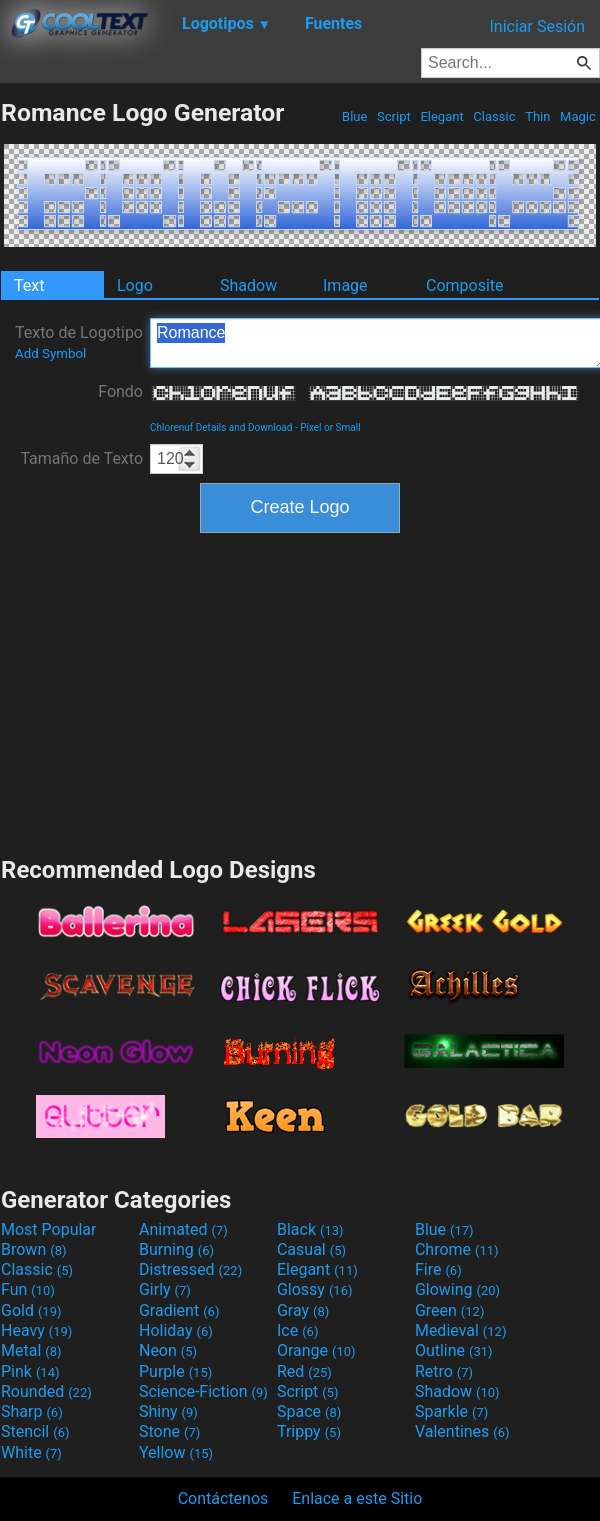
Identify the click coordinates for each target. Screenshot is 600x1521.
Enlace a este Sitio (357, 1498)
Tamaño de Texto (81, 458)
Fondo (120, 391)
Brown (33, 1249)
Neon (168, 1350)
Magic (578, 116)
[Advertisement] (300, 692)
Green (450, 1310)
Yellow (176, 1452)
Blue (355, 116)
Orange (316, 1350)
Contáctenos (223, 1498)
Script (394, 116)
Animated (183, 1229)
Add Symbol (50, 353)
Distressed (190, 1269)
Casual (311, 1249)
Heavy (36, 1330)
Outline (454, 1350)
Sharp (32, 1411)
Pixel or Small (330, 427)
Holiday (176, 1330)
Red (304, 1371)
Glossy (315, 1289)
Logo (135, 285)
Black (310, 1229)
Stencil (35, 1431)
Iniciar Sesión (537, 26)
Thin (538, 116)
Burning (176, 1249)
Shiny (168, 1411)
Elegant (442, 116)
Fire (438, 1269)
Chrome (457, 1249)
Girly (165, 1289)
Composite (465, 285)
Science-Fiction (203, 1391)
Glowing (457, 1289)
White (31, 1452)
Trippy (309, 1431)
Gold (31, 1310)
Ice (297, 1330)
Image (345, 285)
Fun (28, 1289)
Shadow (248, 285)
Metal (31, 1350)
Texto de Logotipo (79, 342)
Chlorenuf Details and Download (221, 427)
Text (29, 285)
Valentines (462, 1431)
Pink (30, 1371)
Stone (169, 1431)
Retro (444, 1371)
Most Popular (49, 1229)
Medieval (461, 1330)
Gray (303, 1310)
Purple (175, 1371)
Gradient (179, 1310)
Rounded (46, 1391)
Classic (494, 116)
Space (309, 1411)
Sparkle (451, 1411)
